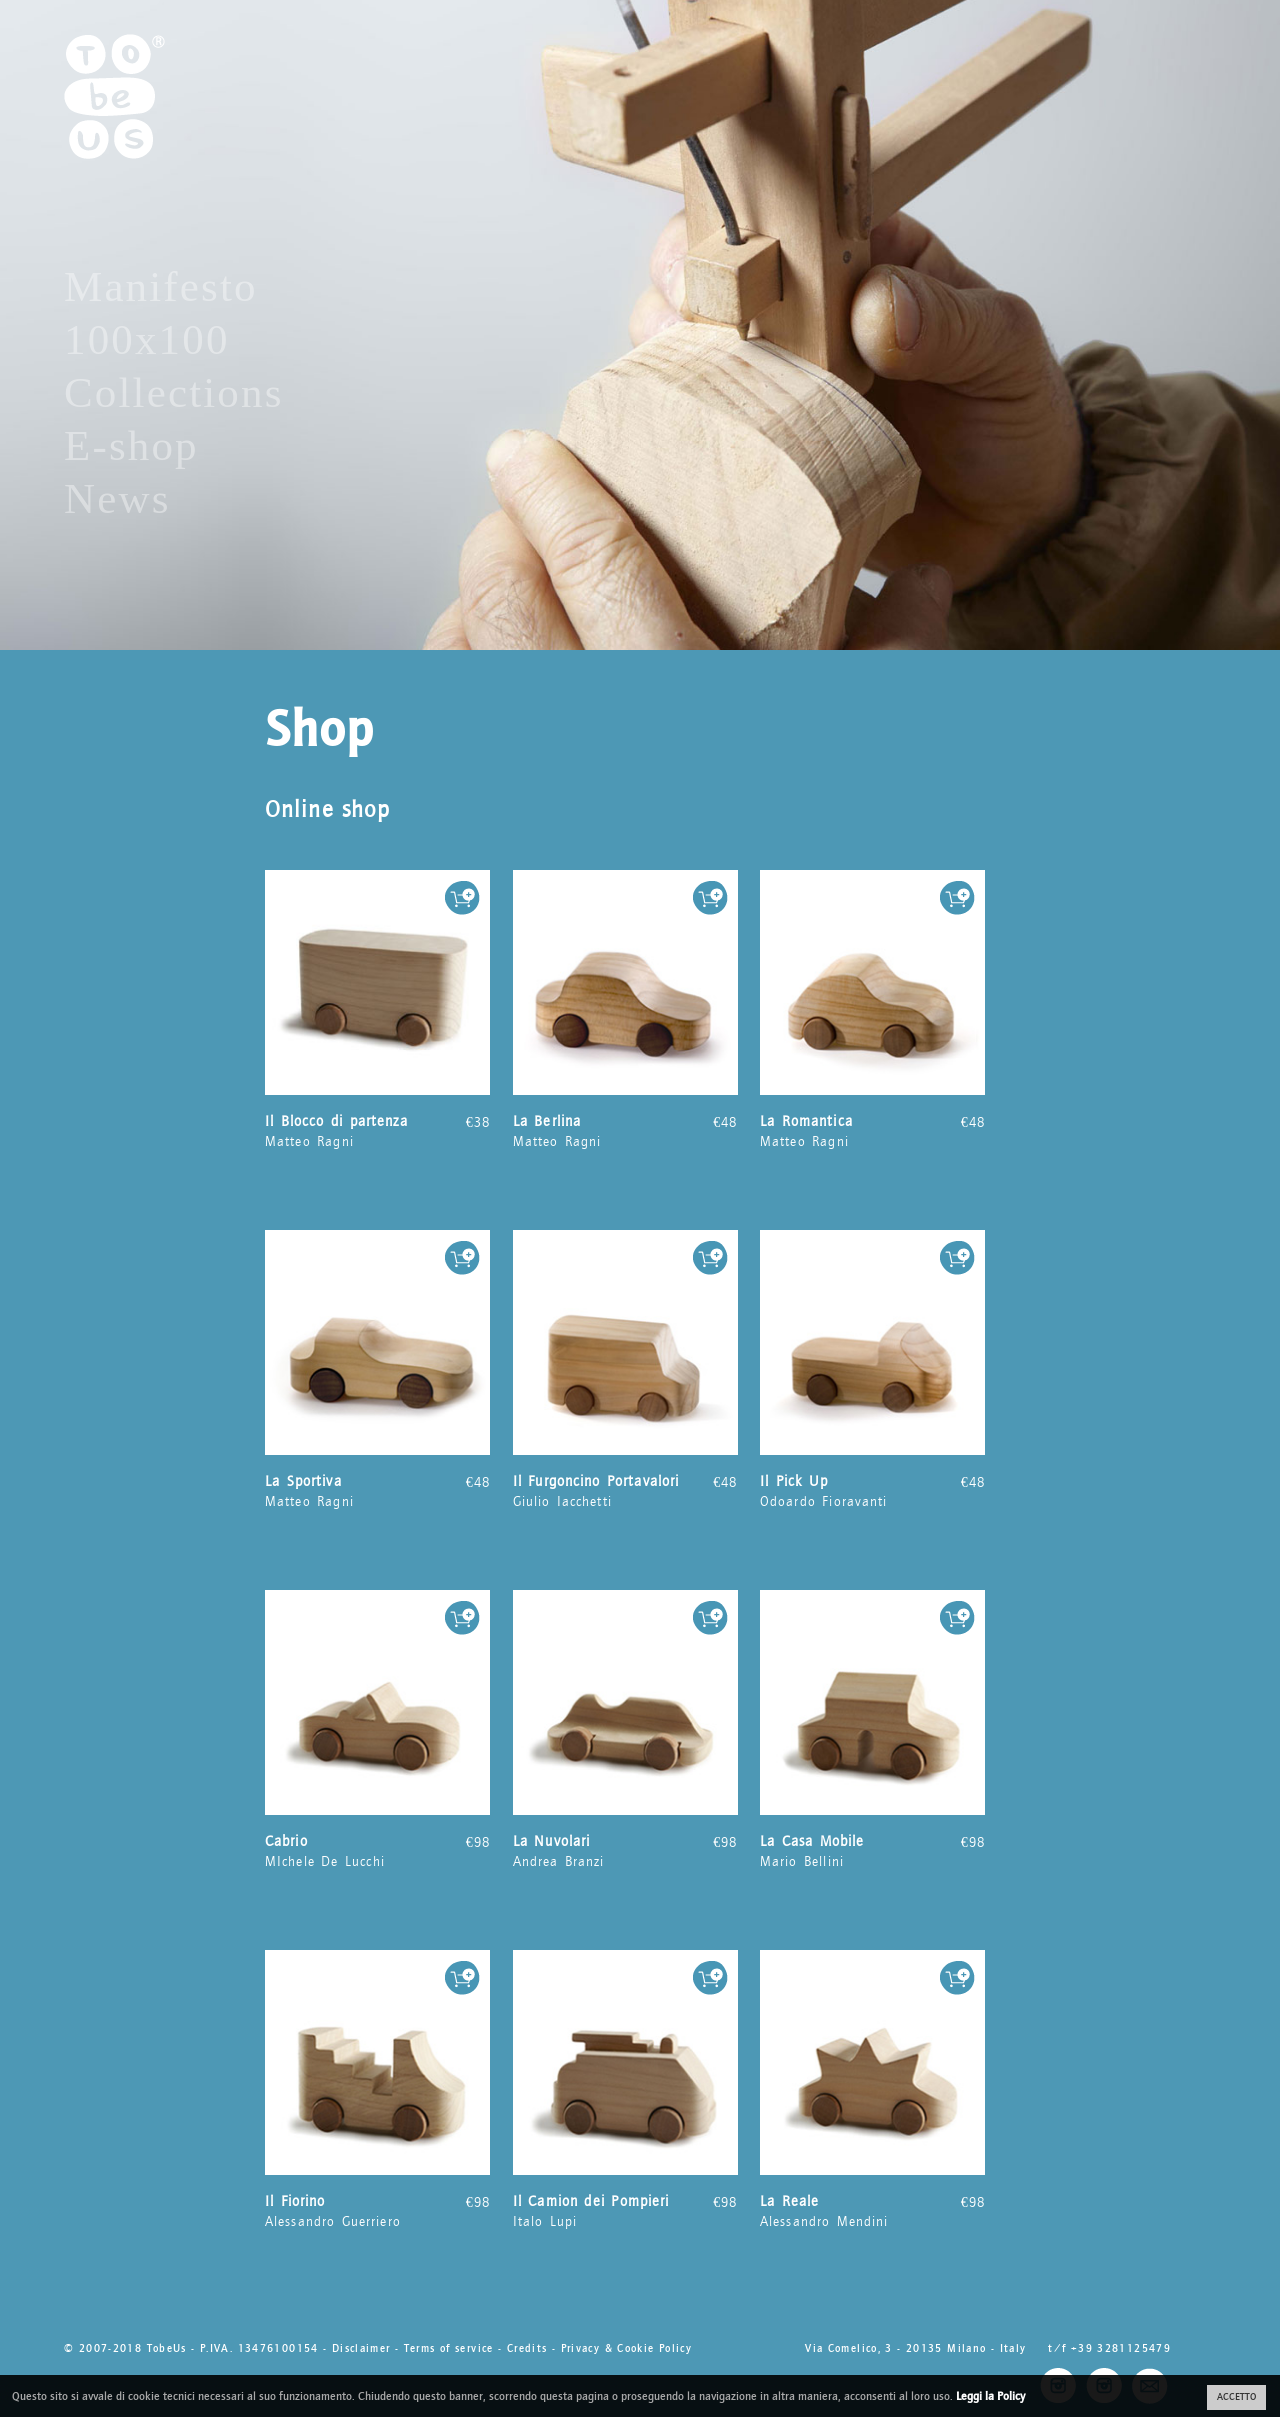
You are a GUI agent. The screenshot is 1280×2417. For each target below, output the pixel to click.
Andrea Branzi (625, 1851)
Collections (174, 392)
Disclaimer (361, 2348)
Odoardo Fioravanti (872, 1491)
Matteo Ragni (377, 1131)
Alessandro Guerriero (377, 2211)
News (117, 498)
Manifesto (161, 286)
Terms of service (449, 2348)
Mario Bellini (872, 1851)
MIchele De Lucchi (377, 1851)
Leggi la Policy (990, 2396)
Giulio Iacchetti (625, 1491)
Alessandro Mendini (872, 2211)
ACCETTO (1236, 2397)
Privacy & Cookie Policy (627, 2348)
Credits (527, 2348)
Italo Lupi (625, 2211)
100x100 (147, 339)
